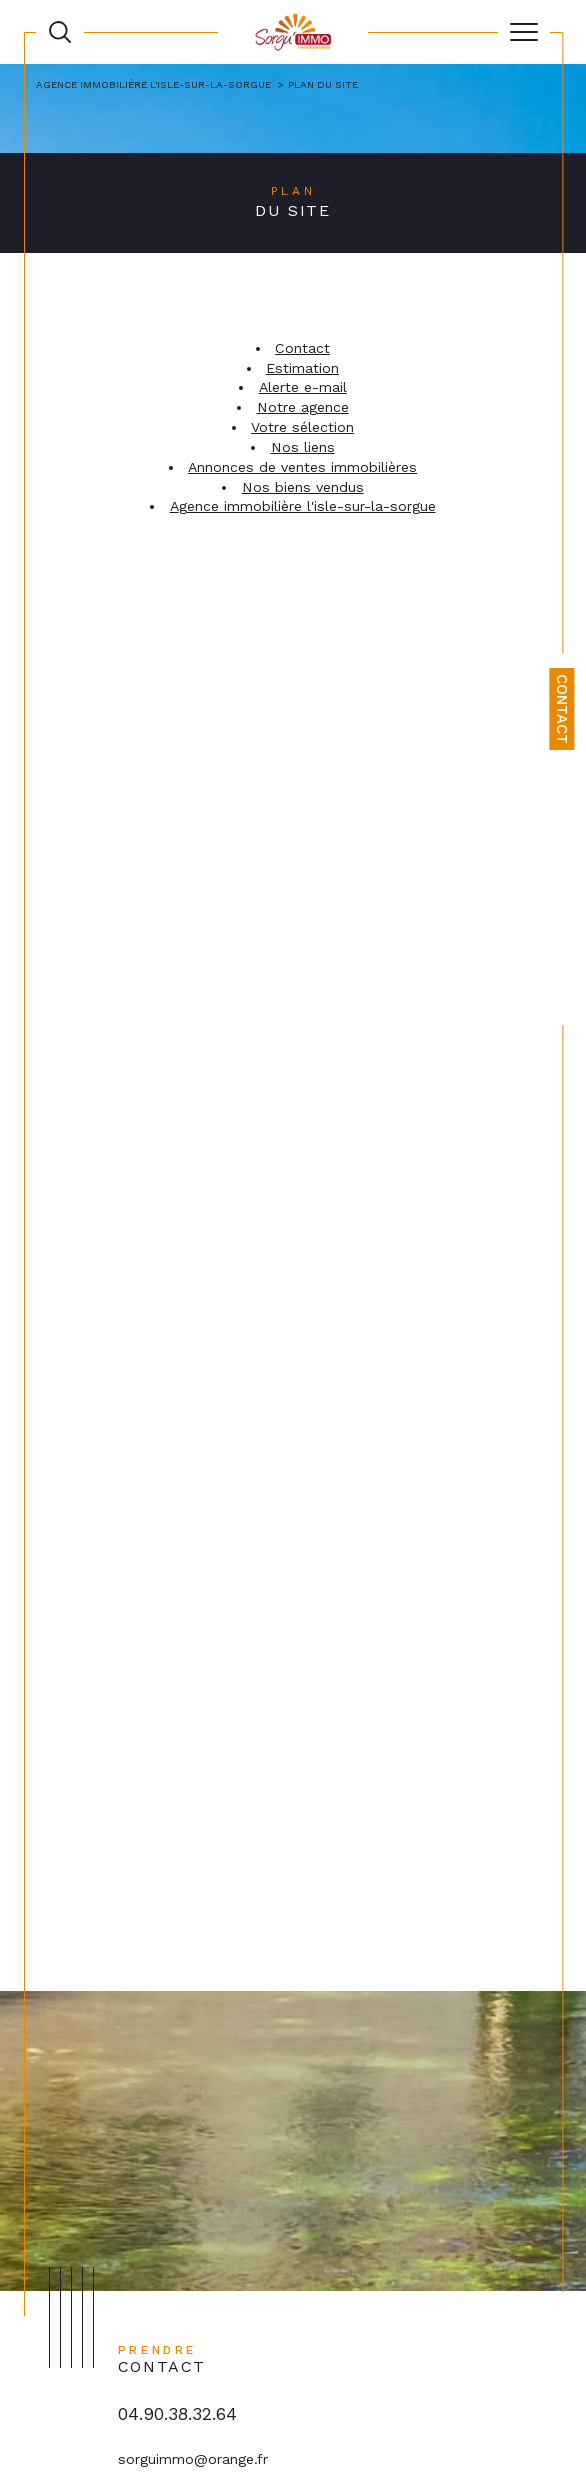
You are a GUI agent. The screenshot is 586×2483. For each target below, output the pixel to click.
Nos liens (303, 447)
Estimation (302, 368)
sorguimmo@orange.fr (193, 2459)
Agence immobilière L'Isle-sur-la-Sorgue (153, 84)
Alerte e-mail (303, 387)
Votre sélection (302, 427)
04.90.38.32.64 (177, 2414)
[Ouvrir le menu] (524, 32)
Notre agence (303, 407)
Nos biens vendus (303, 487)
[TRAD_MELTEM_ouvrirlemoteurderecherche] (60, 32)
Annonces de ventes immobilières (302, 467)
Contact (562, 709)
